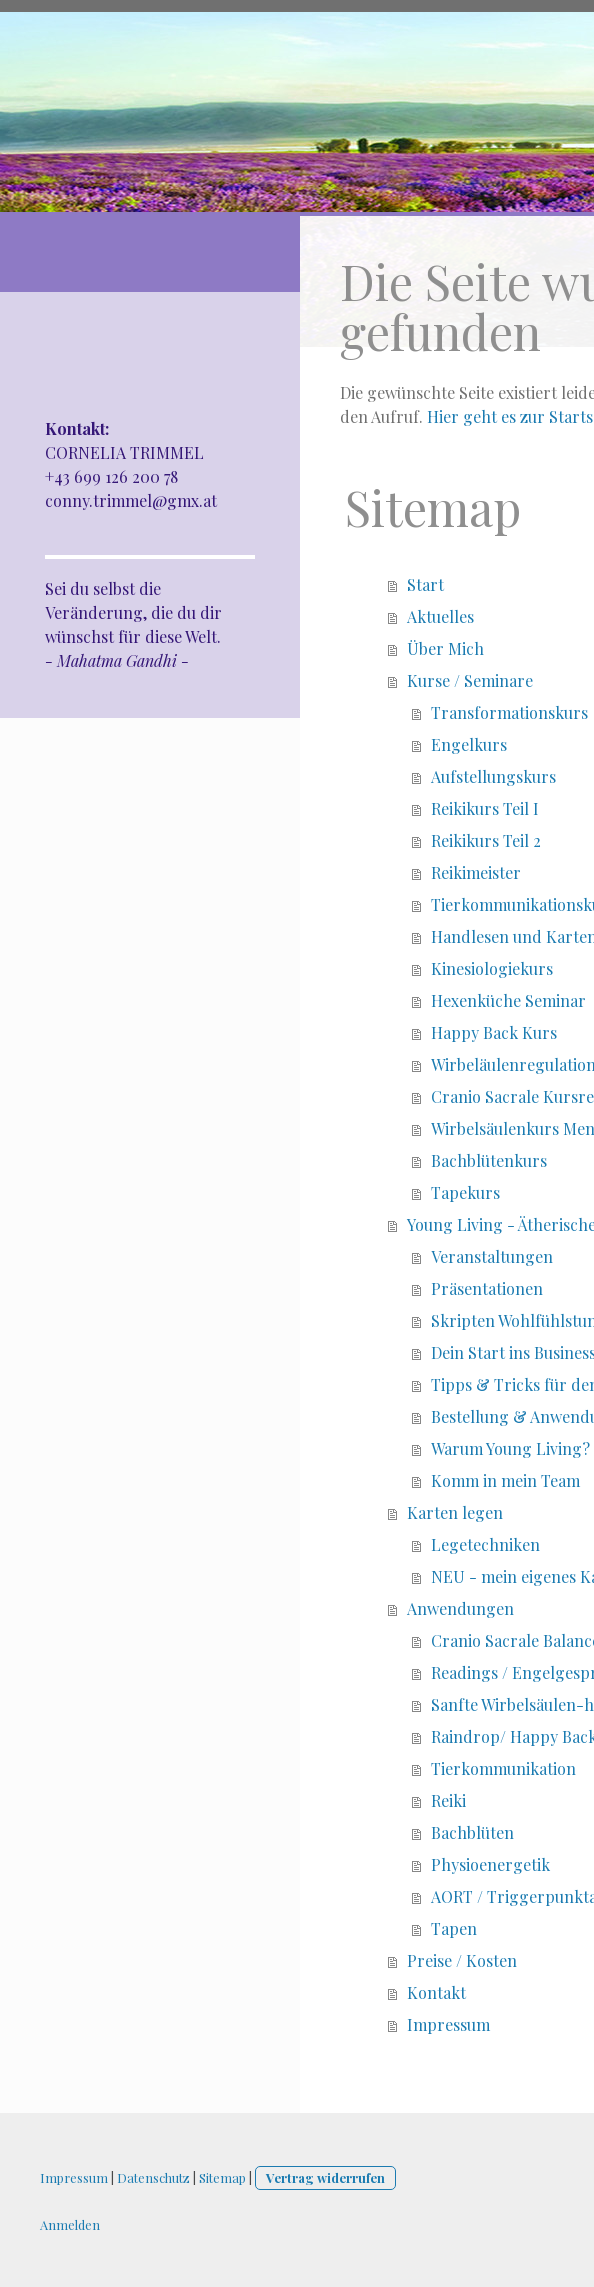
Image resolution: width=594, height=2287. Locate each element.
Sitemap (222, 2177)
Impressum (74, 2177)
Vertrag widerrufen (325, 2177)
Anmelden (70, 2224)
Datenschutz (153, 2177)
